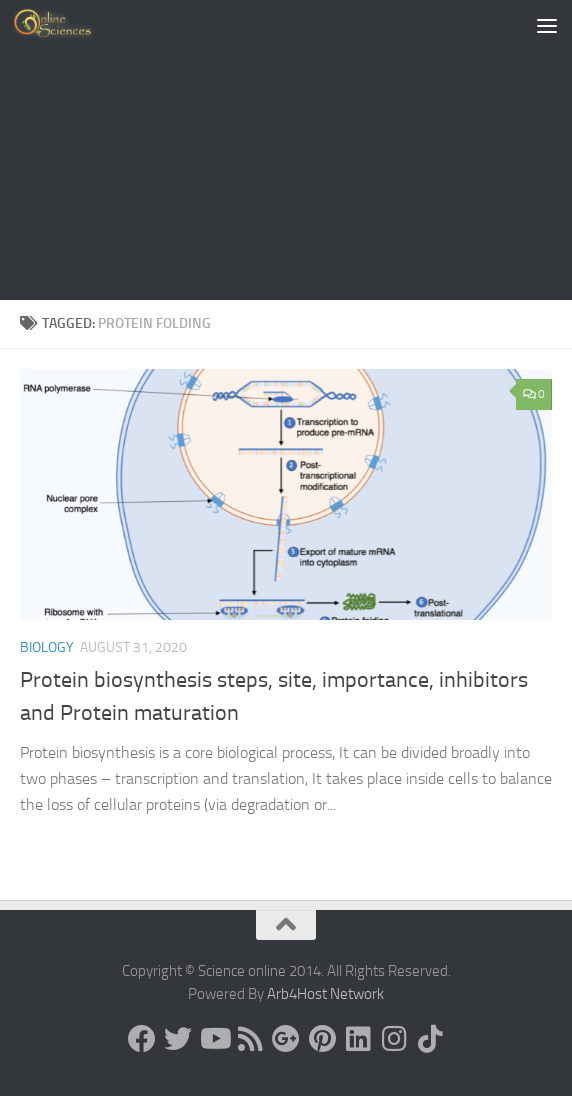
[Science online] (142, 1039)
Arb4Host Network (325, 994)
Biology (47, 647)
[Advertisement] (286, 150)
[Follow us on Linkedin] (358, 1039)
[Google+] (286, 1039)
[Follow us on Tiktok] (430, 1039)
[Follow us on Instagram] (394, 1039)
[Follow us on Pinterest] (322, 1039)
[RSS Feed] (250, 1039)
